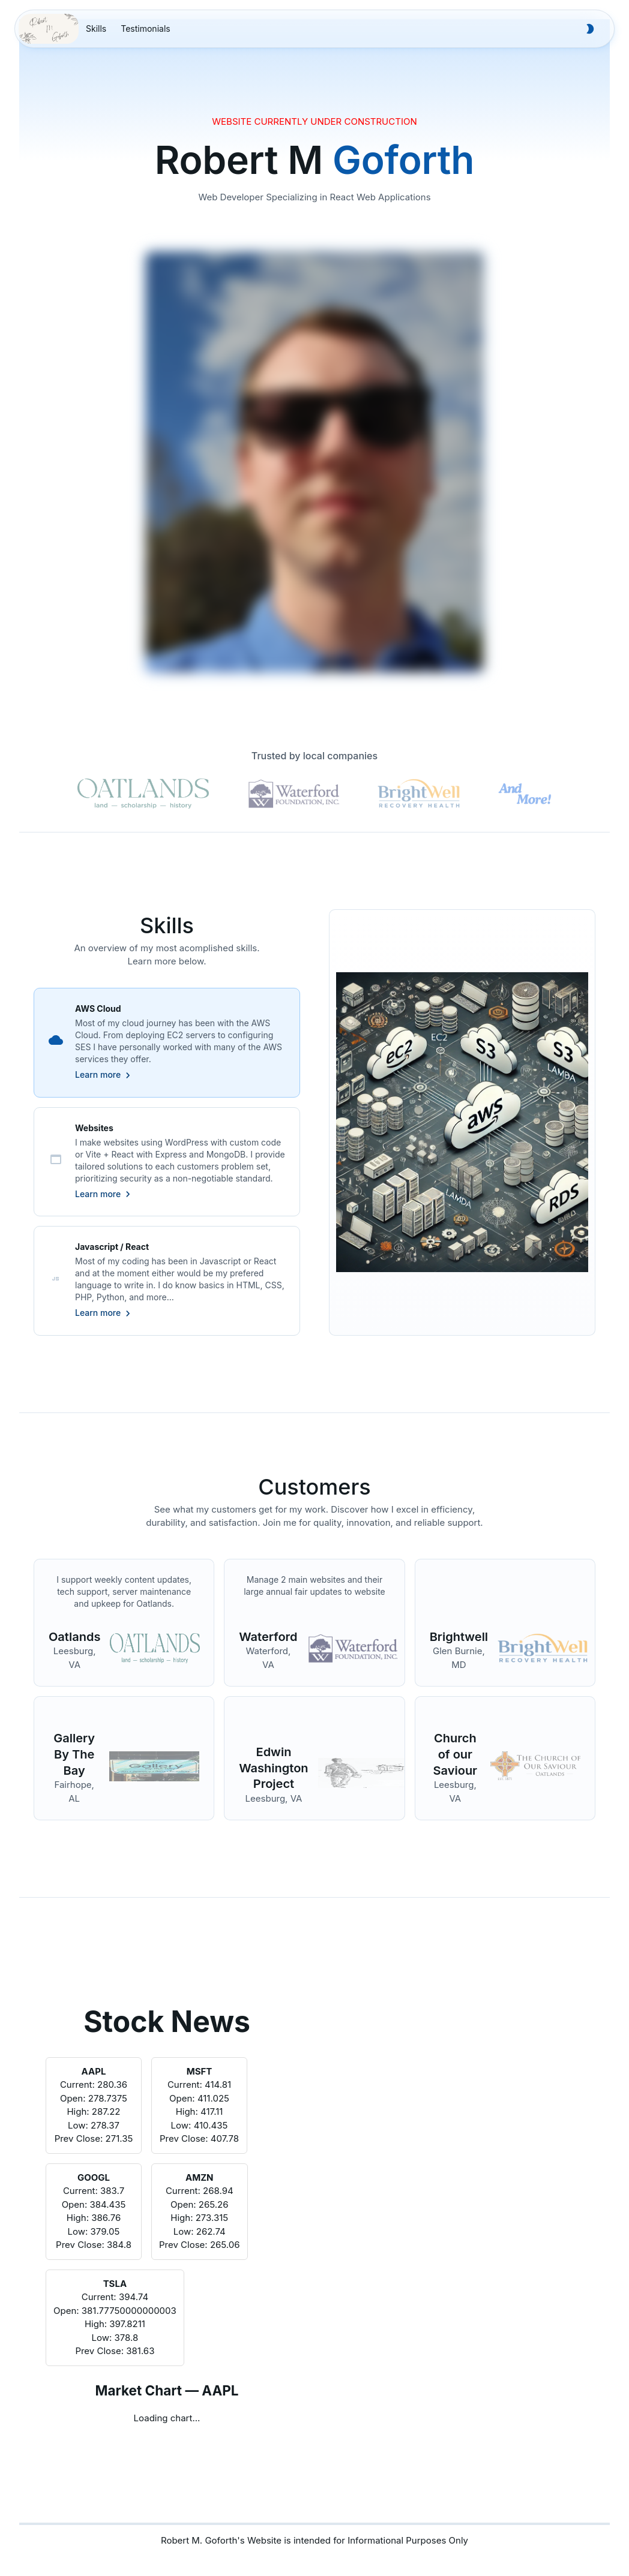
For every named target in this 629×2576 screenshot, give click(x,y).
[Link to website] (155, 1650)
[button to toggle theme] (590, 28)
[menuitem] (96, 28)
